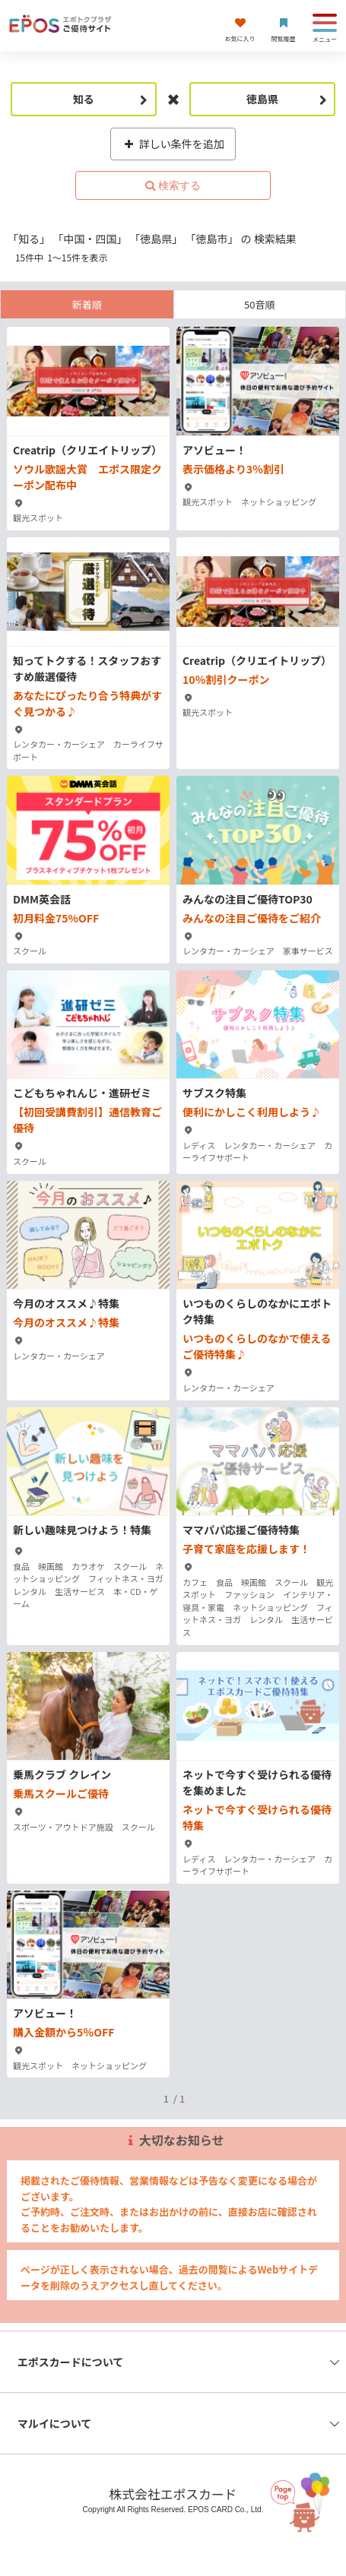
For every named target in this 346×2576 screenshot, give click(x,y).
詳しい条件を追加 (173, 143)
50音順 (259, 304)
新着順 (87, 304)
